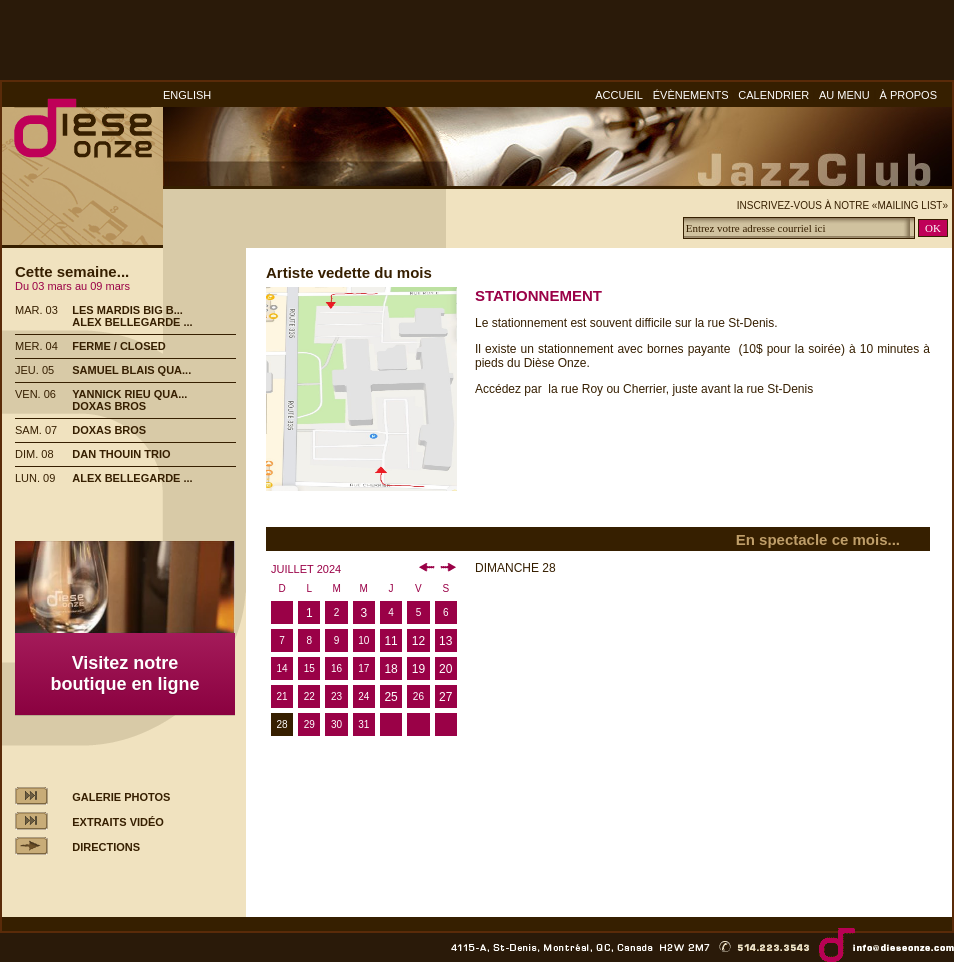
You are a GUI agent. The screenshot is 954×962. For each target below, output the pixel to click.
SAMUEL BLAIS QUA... (131, 370)
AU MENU (844, 95)
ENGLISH (187, 95)
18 (390, 669)
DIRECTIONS (106, 847)
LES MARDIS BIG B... (127, 310)
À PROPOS (908, 95)
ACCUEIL (619, 95)
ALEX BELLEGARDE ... (132, 322)
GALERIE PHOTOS (121, 797)
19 (418, 669)
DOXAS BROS (109, 406)
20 (445, 669)
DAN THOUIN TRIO (121, 454)
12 (418, 641)
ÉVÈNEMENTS (691, 95)
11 (390, 641)
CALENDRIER (773, 95)
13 (445, 641)
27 (445, 697)
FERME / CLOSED (119, 346)
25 (390, 697)
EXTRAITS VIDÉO (118, 822)
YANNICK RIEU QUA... (129, 394)
